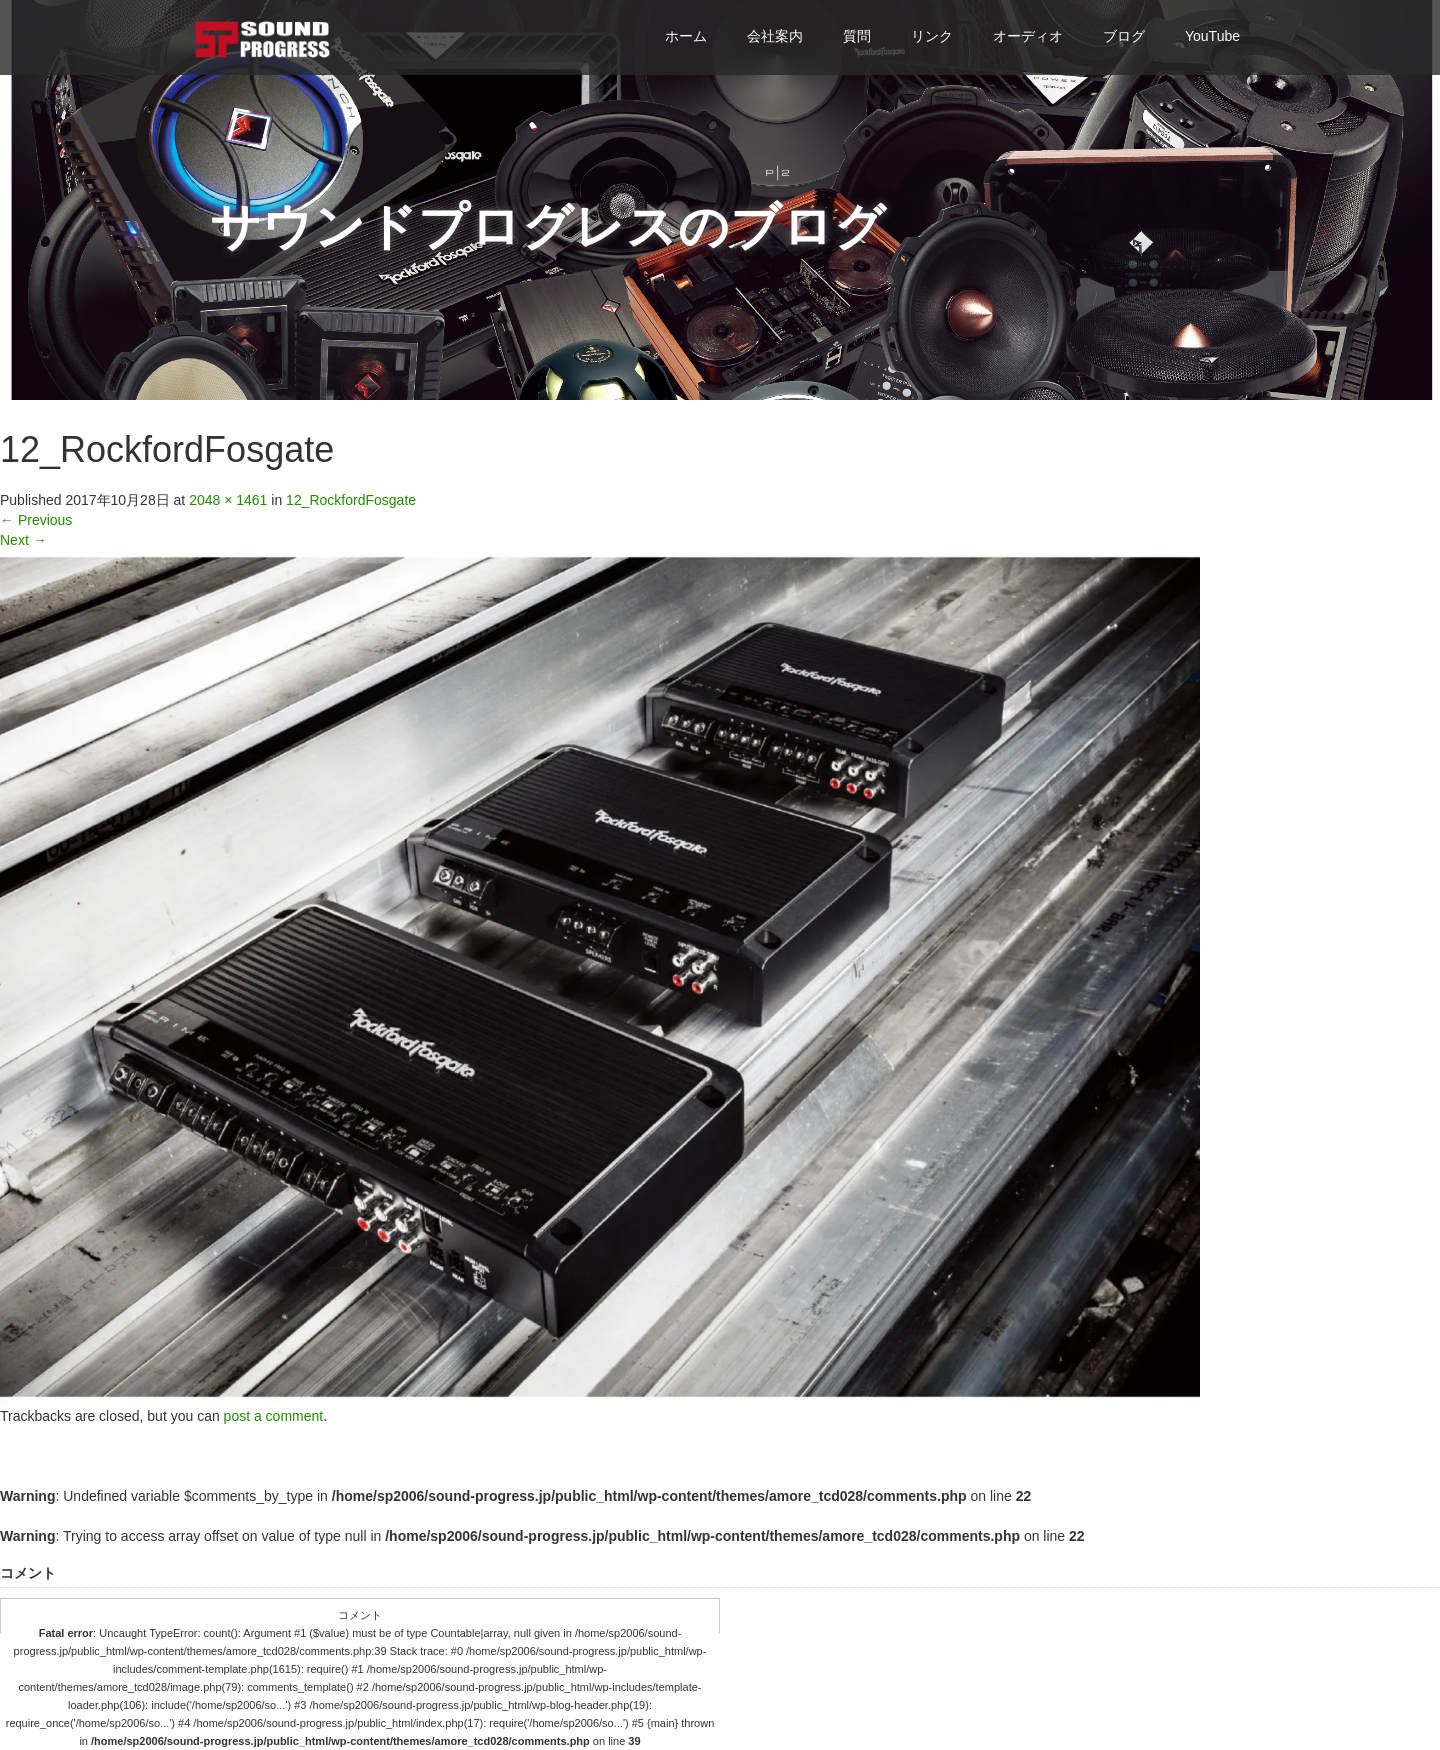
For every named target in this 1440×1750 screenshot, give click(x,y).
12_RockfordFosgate (351, 500)
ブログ (1124, 36)
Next (23, 540)
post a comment (274, 1416)
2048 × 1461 (228, 500)
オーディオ (1028, 36)
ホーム (686, 36)
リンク (932, 36)
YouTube (1212, 36)
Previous (36, 520)
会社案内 (775, 36)
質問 (857, 36)
